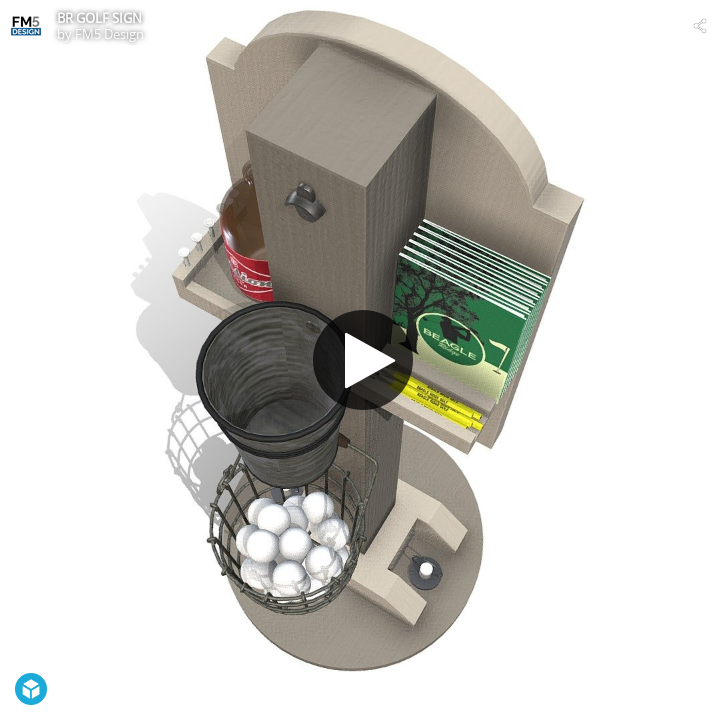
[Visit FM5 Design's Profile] (26, 26)
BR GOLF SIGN (99, 18)
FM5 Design (109, 34)
